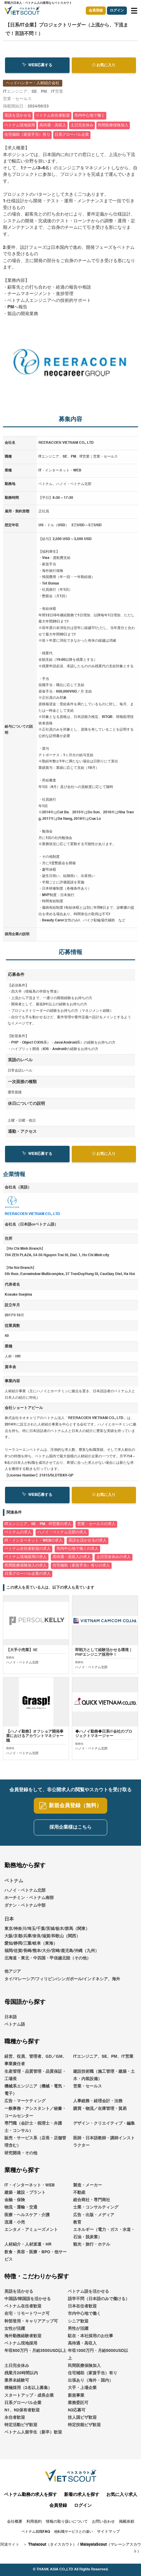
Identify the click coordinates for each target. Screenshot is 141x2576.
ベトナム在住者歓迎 (22, 2311)
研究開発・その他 (20, 2158)
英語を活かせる (18, 2296)
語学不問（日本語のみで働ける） (99, 2303)
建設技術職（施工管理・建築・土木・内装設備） (104, 2079)
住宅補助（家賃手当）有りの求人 (81, 1565)
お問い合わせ (103, 2526)
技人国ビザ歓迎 (82, 2422)
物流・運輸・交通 (20, 2212)
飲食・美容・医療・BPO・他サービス (35, 2260)
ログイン (117, 10)
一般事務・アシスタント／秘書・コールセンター (35, 2117)
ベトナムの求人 (18, 1532)
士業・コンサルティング (95, 2212)
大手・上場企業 (82, 2392)
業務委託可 (78, 2407)
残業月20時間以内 (21, 2377)
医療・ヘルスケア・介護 (27, 2219)
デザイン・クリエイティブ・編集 (104, 2128)
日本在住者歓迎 (82, 2311)
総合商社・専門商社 (91, 2204)
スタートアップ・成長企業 (29, 2400)
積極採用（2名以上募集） (28, 2392)
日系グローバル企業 (22, 2407)
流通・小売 (14, 2227)
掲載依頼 (126, 2526)
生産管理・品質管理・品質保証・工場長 (35, 2079)
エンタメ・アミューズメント (31, 2234)
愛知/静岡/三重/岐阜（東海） (30, 1948)
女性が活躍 (14, 2333)
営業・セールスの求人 (96, 1524)
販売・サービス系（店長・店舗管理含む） (35, 2146)
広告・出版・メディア (93, 2219)
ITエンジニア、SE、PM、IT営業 (103, 2061)
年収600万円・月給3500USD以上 (35, 2355)
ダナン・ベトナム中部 (25, 1910)
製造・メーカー (87, 2190)
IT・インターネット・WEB (29, 2190)
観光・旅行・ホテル (91, 2249)
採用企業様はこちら (70, 1832)
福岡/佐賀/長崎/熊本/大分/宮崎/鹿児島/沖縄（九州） (51, 1955)
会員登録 (96, 10)
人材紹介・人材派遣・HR (27, 2249)
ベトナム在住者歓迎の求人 (28, 1549)
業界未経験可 (16, 2385)
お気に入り (103, 65)
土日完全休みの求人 (113, 1557)
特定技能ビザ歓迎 (84, 2429)
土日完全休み (16, 2370)
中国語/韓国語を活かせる (27, 2303)
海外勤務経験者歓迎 (22, 2340)
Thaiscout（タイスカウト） (52, 2549)
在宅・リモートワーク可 (27, 2318)
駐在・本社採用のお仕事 (90, 2340)
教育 (77, 2227)
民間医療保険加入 (84, 2370)
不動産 (79, 2197)
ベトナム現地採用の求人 (26, 1557)
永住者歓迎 (14, 2422)
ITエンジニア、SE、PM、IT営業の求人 (38, 1524)
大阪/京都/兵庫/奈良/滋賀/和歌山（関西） (42, 1940)
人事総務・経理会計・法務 (97, 2105)
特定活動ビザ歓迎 (20, 2429)
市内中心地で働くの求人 (77, 1549)
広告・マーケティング (25, 2105)
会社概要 (14, 2526)
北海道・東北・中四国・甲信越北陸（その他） (47, 1963)
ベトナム (13, 1885)
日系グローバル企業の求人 (28, 1574)
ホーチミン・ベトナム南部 (29, 1902)
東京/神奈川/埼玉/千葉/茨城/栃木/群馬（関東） (47, 1933)
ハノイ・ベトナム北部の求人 (62, 1532)
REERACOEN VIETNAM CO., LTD (32, 1214)
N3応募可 (76, 2415)
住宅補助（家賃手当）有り (92, 2377)
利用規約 (34, 2526)
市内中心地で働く (84, 2318)
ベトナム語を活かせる (88, 2296)
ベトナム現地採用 (20, 2348)
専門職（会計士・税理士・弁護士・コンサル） (33, 2131)
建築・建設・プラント (25, 2197)
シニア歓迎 (78, 2326)
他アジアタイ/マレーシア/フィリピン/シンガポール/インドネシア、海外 (62, 1980)
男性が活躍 (78, 2333)
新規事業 (76, 2400)
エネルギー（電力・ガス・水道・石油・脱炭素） (104, 2238)
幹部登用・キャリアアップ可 (31, 2326)
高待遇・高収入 (82, 2348)
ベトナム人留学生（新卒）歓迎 (33, 2437)
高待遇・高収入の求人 (72, 1557)
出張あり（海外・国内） (90, 2385)
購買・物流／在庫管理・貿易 (100, 2113)
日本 (9, 1923)
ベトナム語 (14, 2029)
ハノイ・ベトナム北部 (25, 1895)
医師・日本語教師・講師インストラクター (104, 2146)
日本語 (10, 2021)
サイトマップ (108, 2536)
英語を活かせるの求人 (87, 1540)
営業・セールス (87, 2091)
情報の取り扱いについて (67, 2526)
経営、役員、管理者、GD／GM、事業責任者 (35, 2064)
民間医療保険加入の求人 (26, 1565)
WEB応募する (37, 65)
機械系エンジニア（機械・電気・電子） (35, 2094)
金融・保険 (14, 2204)
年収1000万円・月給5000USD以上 (98, 2359)
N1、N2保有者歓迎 (22, 2415)
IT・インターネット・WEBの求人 (34, 1540)
